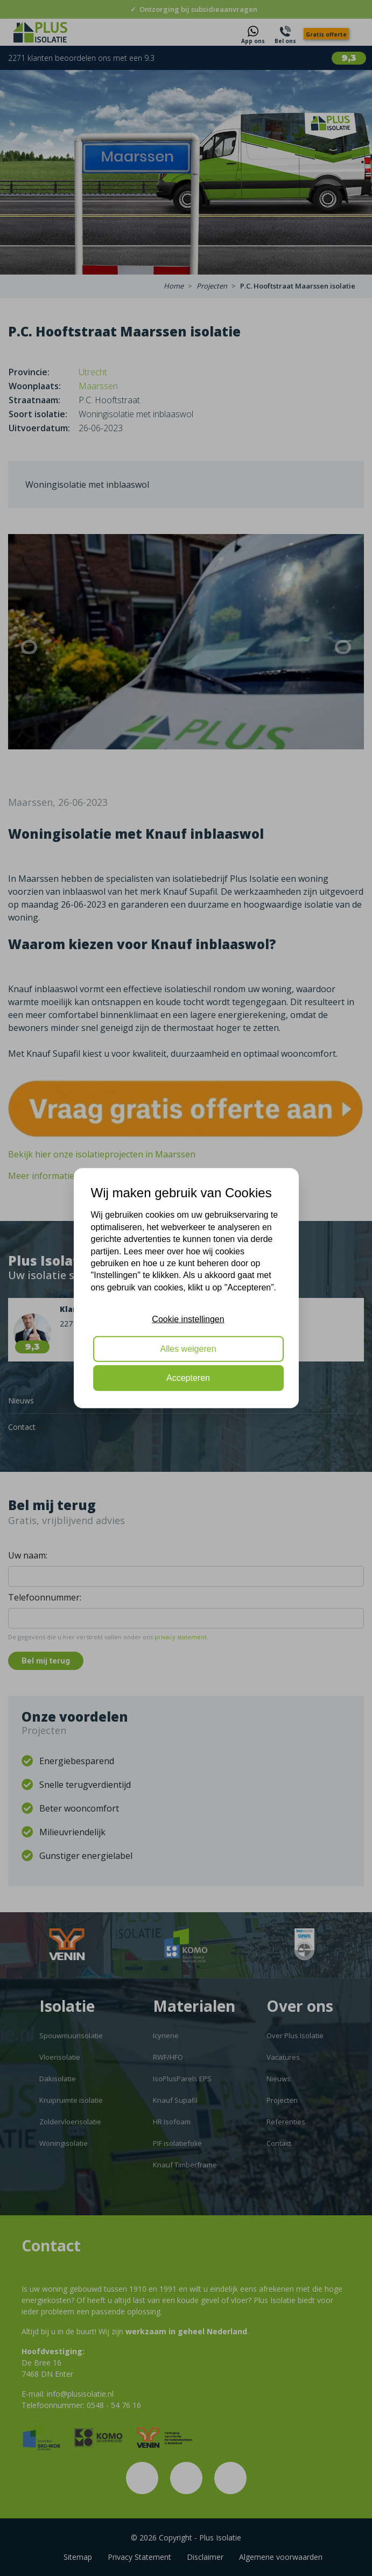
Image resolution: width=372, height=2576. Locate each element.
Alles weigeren (188, 1348)
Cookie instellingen (188, 1319)
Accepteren (188, 1377)
